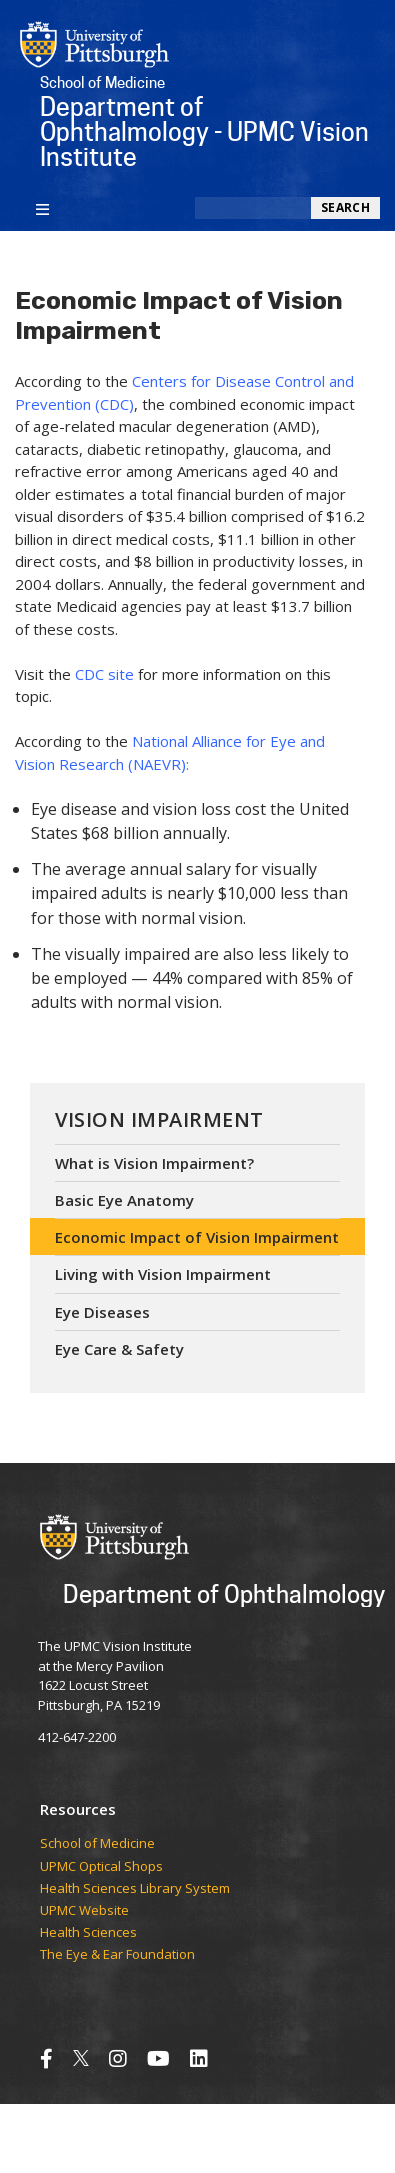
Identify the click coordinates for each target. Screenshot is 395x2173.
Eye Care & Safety (119, 1349)
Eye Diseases (102, 1312)
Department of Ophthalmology (224, 1593)
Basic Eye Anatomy (124, 1200)
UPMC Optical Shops (101, 1867)
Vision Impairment (159, 1119)
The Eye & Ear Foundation (117, 1955)
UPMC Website (84, 1911)
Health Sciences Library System (135, 1889)
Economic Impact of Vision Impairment (197, 1237)
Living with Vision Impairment (163, 1274)
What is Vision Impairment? (154, 1163)
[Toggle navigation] (42, 208)
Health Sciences (88, 1933)
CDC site (104, 674)
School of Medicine (97, 1844)
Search (345, 207)
